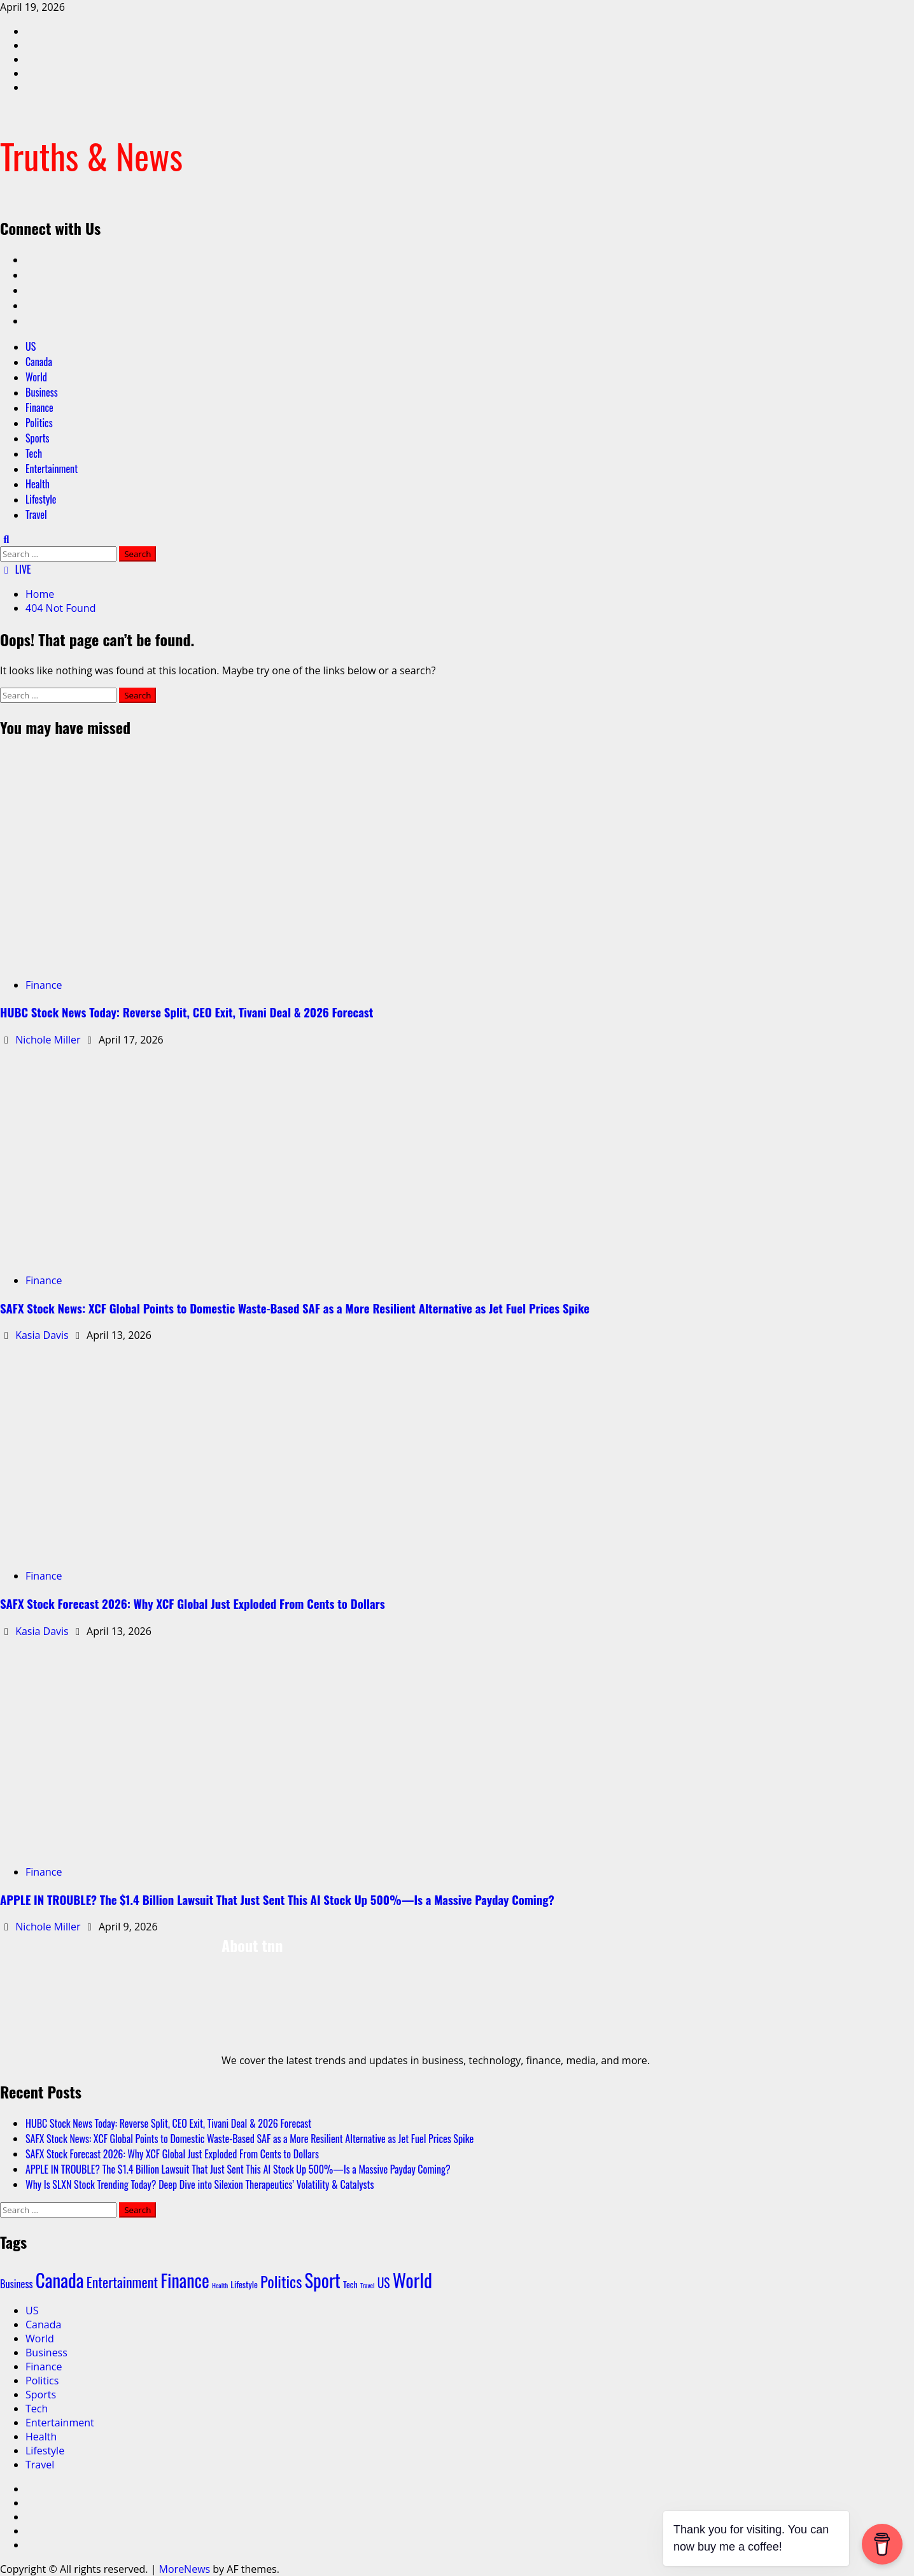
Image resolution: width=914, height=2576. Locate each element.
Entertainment (51, 468)
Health (37, 484)
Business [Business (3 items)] (16, 2283)
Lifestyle (41, 499)
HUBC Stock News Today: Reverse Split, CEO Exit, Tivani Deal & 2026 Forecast (186, 1012)
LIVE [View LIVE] (15, 569)
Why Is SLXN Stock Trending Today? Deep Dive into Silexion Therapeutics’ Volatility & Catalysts (199, 2184)
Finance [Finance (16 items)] (184, 2280)
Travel (36, 514)
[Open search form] (6, 539)
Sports (37, 438)
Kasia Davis (43, 1335)
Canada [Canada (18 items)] (60, 2279)
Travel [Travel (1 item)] (367, 2285)
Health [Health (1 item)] (220, 2285)
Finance (39, 407)
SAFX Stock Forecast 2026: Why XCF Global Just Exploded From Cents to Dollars (192, 1603)
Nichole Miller (49, 1040)
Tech (33, 453)
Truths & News (91, 155)
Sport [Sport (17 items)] (322, 2280)
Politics (39, 422)
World (36, 377)
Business (41, 392)
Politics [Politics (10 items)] (281, 2281)
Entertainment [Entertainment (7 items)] (122, 2282)
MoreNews (185, 2569)
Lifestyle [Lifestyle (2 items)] (244, 2284)
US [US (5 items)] (383, 2283)
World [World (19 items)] (412, 2279)
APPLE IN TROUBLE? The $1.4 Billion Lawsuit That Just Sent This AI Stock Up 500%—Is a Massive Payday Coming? (277, 1899)
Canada (38, 361)
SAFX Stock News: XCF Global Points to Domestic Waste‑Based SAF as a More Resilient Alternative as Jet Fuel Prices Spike (294, 1308)
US (30, 346)
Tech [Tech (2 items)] (350, 2284)
